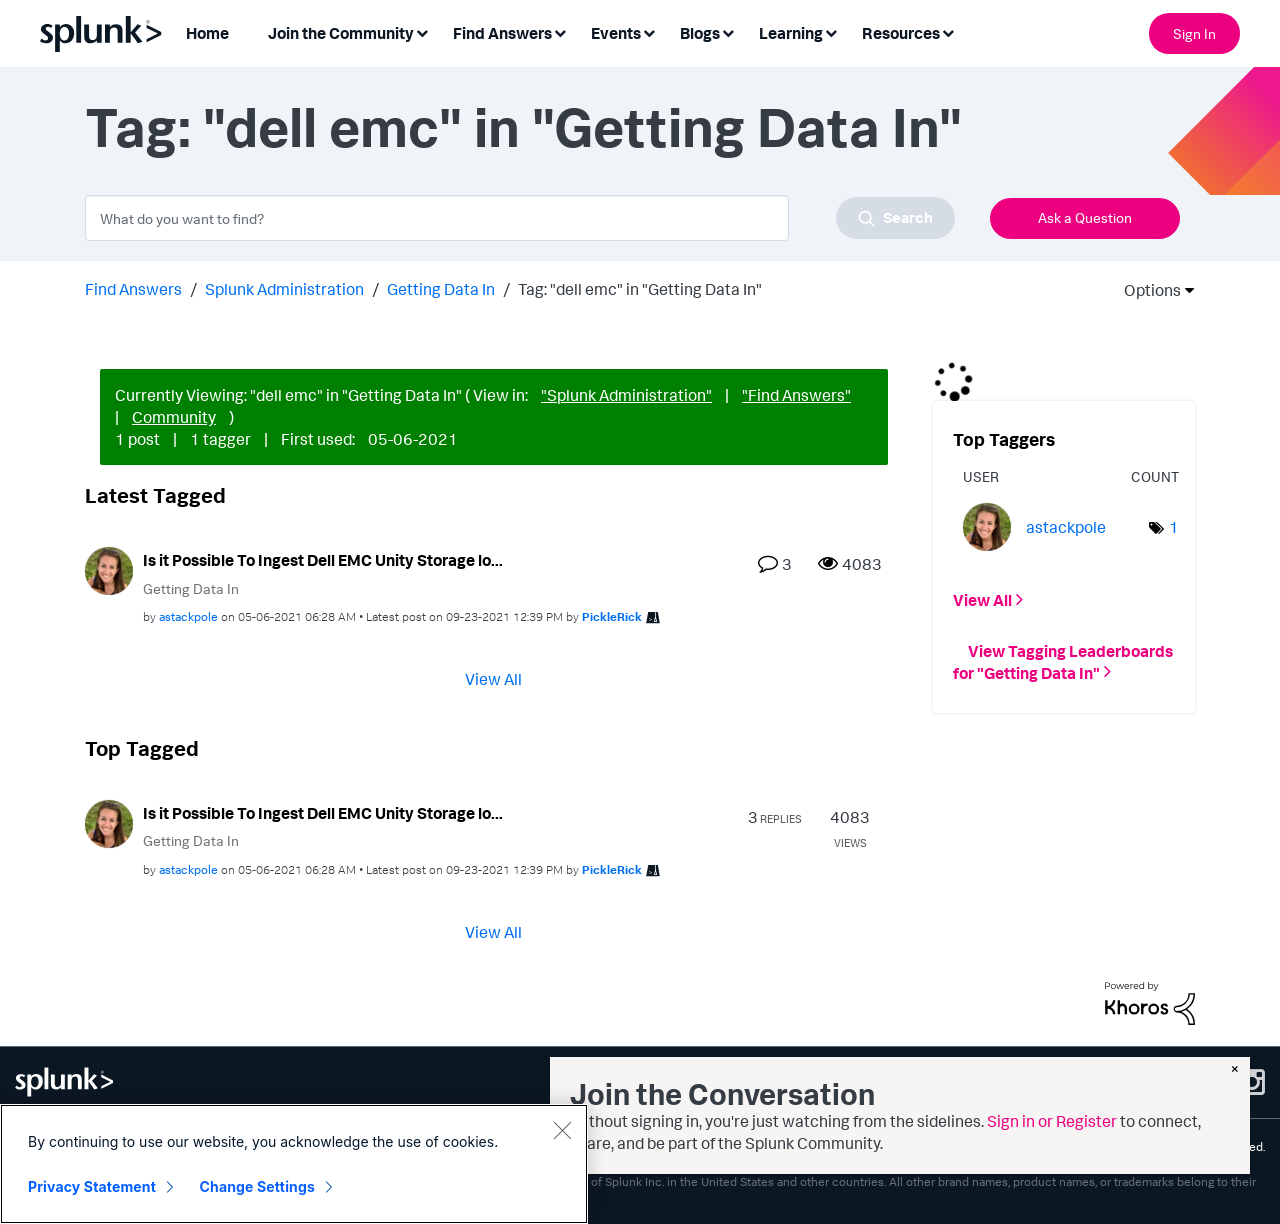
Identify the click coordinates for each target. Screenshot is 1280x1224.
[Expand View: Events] (649, 31)
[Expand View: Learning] (831, 31)
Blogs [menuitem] (700, 33)
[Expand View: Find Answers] (560, 31)
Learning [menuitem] (791, 33)
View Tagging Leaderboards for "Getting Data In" (1063, 661)
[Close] (562, 1130)
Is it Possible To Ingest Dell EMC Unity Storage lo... (323, 560)
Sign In (1194, 33)
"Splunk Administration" (626, 395)
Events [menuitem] (616, 33)
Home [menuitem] (207, 33)
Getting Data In (441, 289)
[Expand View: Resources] (948, 31)
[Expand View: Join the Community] (422, 31)
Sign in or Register (1052, 1121)
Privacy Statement (92, 1186)
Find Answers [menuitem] (502, 33)
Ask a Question (1085, 217)
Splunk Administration (284, 289)
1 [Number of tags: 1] (1174, 527)
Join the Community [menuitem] (341, 33)
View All (493, 679)
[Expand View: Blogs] (728, 31)
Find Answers (133, 289)
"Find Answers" (796, 395)
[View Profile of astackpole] (188, 616)
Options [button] (1146, 290)
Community (174, 417)
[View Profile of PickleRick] (612, 616)
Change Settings (257, 1186)
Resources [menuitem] (901, 33)
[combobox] (520, 218)
